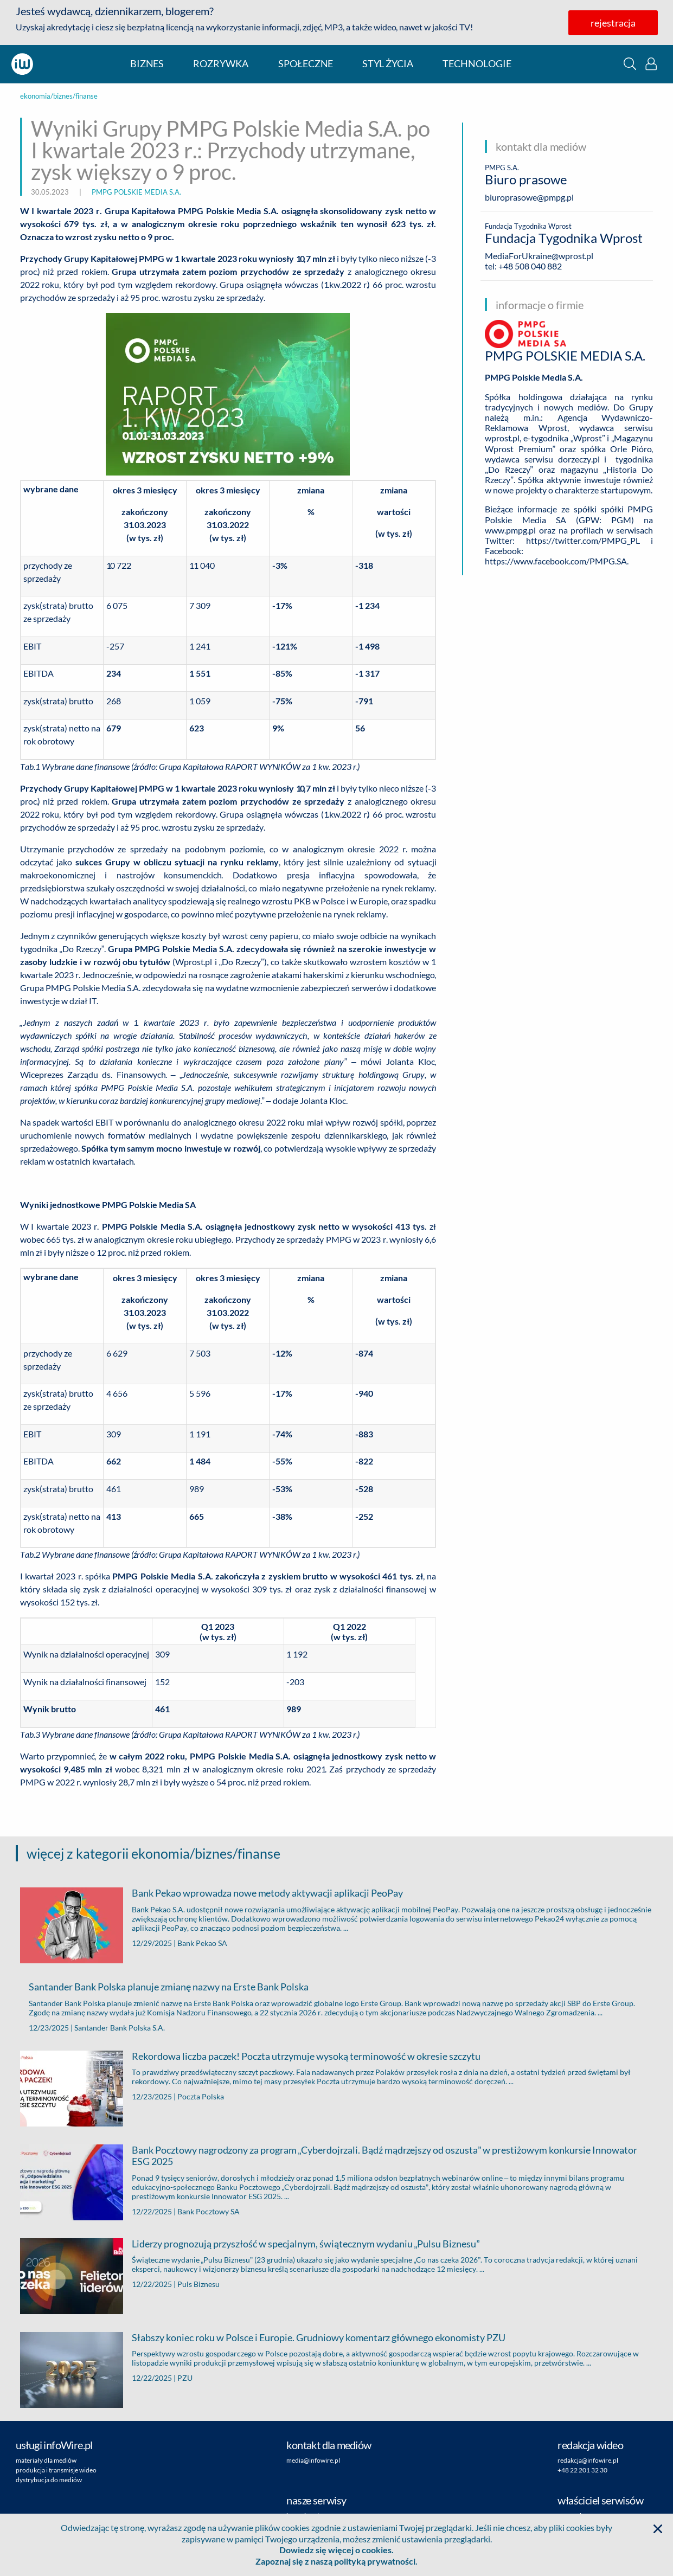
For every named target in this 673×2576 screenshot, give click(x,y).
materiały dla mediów (46, 2460)
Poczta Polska (200, 2096)
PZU (185, 2377)
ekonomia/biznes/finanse (59, 96)
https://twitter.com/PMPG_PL (583, 540)
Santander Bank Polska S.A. (119, 2027)
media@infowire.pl (313, 2460)
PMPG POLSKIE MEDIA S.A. (136, 192)
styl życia (387, 63)
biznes (147, 63)
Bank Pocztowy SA (208, 2211)
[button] (630, 63)
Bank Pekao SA (202, 1943)
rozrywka (220, 63)
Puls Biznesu (198, 2284)
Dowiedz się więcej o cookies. (336, 2550)
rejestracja (613, 23)
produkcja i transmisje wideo (56, 2470)
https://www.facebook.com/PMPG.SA (556, 561)
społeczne (305, 63)
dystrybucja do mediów (49, 2480)
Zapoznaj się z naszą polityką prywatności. (336, 2561)
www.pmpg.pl (510, 530)
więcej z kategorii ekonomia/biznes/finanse (153, 1853)
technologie (477, 63)
